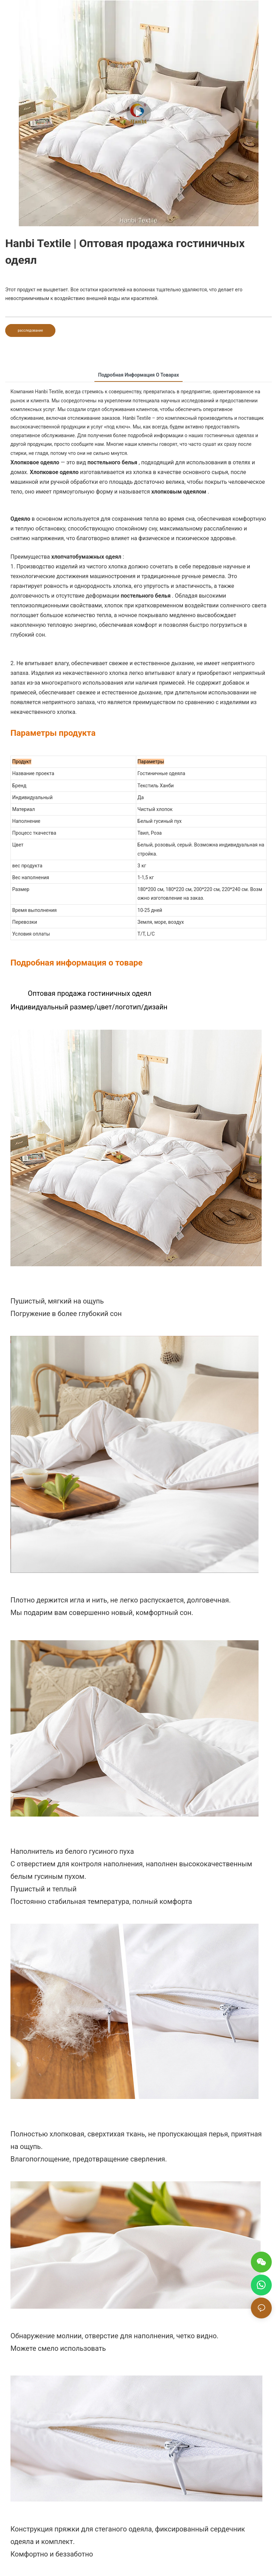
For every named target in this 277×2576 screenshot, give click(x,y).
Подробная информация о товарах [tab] (138, 375)
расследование (30, 330)
